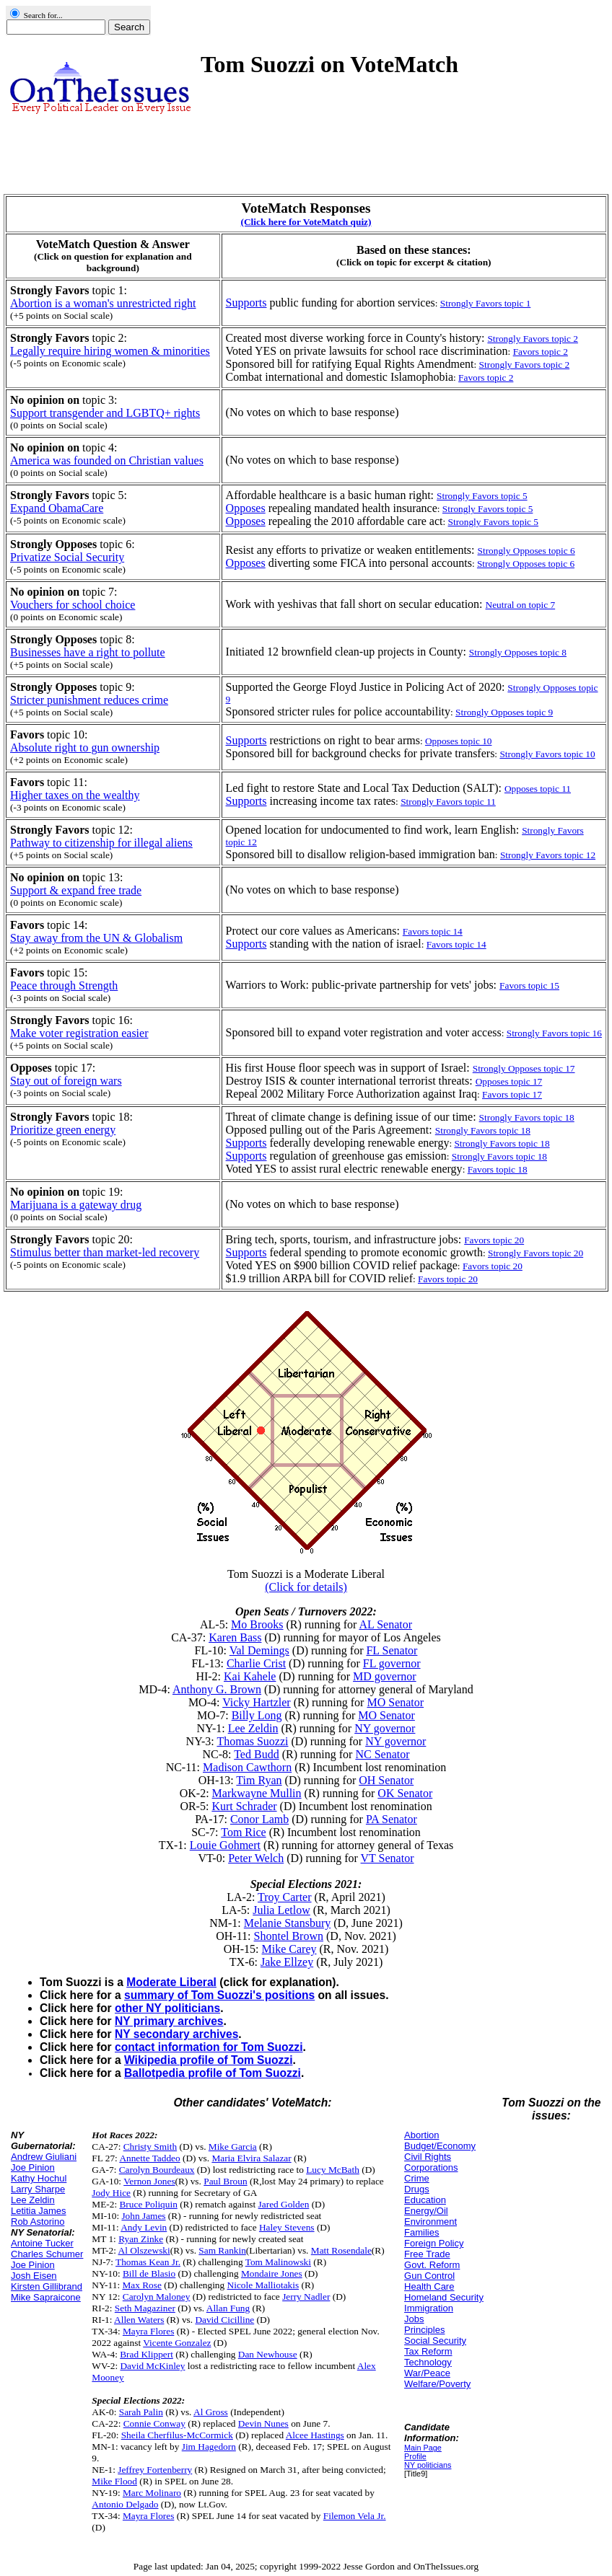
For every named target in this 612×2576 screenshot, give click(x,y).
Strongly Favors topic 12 (547, 855)
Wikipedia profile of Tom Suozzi (208, 2060)
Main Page (423, 2447)
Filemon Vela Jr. (354, 2515)
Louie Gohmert (225, 1845)
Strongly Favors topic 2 (524, 364)
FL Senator (391, 1650)
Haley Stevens (287, 2227)
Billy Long (257, 1715)
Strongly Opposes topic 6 (525, 563)
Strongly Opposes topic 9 (504, 712)
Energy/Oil (426, 2210)
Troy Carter (285, 1897)
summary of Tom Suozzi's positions (219, 1995)
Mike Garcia (233, 2146)
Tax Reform (428, 2351)
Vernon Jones (149, 2181)
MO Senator (395, 1702)
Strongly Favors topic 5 (487, 508)
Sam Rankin (222, 2250)
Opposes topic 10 (458, 741)
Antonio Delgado (125, 2504)
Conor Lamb (259, 1819)
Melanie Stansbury (287, 1923)
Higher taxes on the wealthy (75, 795)
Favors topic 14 (456, 944)
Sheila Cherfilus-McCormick (177, 2435)
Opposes (246, 508)
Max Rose (141, 2285)
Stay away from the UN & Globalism (96, 938)
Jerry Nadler (306, 2296)
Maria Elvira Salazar (251, 2158)
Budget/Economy (440, 2145)
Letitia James (38, 2210)
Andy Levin (144, 2227)
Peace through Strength (64, 985)
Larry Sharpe (38, 2189)
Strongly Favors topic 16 (554, 1033)
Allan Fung (228, 2308)
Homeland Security (444, 2297)
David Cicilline (224, 2319)
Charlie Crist (256, 1663)
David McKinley (152, 2365)
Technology (428, 2362)
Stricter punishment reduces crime (89, 700)
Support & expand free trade (75, 890)
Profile (415, 2456)
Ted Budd (256, 1754)
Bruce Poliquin (148, 2204)
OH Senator (386, 1780)
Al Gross (210, 2412)
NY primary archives (169, 2021)
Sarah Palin (141, 2412)
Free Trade (427, 2254)
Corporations (431, 2167)
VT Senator (387, 1858)
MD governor (384, 1676)
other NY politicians (167, 2008)
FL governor (392, 1663)
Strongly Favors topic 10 (547, 754)
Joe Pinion (33, 2167)
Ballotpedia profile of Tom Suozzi (212, 2073)
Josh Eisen (34, 2275)
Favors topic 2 (540, 351)
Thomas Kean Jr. (147, 2262)
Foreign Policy (433, 2243)
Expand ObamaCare (56, 508)
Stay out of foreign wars (66, 1081)
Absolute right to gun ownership (84, 747)
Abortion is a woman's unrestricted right (103, 303)
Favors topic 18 (498, 1169)
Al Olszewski (144, 2250)
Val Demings (259, 1650)
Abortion (421, 2135)
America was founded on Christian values (107, 460)
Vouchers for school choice (72, 605)
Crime (416, 2178)
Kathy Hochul (38, 2178)
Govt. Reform (432, 2264)
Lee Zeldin (253, 1728)
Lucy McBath (332, 2169)
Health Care (429, 2286)
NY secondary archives (176, 2034)
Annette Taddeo (149, 2158)
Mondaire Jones (271, 2273)
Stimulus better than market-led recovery (104, 1252)
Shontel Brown (288, 1936)
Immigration (428, 2308)
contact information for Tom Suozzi (208, 2047)
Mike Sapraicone (46, 2297)
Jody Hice (111, 2192)
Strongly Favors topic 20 (535, 1253)
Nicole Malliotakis (263, 2285)
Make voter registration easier (79, 1033)
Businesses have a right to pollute (87, 652)
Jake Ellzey (287, 1962)
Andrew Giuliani (43, 2156)
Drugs (416, 2189)
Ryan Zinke (140, 2238)
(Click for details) (306, 1587)
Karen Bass (235, 1637)
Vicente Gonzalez (177, 2342)
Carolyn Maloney (157, 2296)
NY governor (384, 1728)
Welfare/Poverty (437, 2383)
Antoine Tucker (42, 2243)
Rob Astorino (37, 2221)
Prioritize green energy (62, 1130)
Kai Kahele (250, 1676)
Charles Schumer (47, 2254)
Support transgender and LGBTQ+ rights (105, 413)
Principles (424, 2329)
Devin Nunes (263, 2423)
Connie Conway (154, 2423)
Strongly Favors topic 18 (501, 1143)
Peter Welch (256, 1858)
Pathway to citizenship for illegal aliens (101, 843)
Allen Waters (139, 2319)
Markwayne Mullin (257, 1793)
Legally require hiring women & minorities (110, 351)
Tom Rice (243, 1832)
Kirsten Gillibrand (46, 2286)
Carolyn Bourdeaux (157, 2169)
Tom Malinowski (278, 2262)
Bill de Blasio (149, 2273)
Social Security (435, 2340)
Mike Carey (289, 1949)
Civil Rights (427, 2156)
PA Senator (391, 1819)
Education (425, 2200)
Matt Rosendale (341, 2250)
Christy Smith (150, 2146)
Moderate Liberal (171, 1982)
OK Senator (404, 1793)
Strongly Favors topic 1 (485, 303)
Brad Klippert (146, 2354)
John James (143, 2215)
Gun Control (429, 2275)
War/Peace (427, 2373)
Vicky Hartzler (256, 1702)
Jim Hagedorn (209, 2446)
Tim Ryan (258, 1780)
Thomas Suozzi (252, 1741)
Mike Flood (114, 2481)
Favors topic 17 (512, 1094)
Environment (430, 2221)
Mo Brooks (257, 1624)
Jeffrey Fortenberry (155, 2469)
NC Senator (382, 1754)
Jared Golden (284, 2204)
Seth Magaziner (145, 2308)
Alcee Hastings (315, 2435)
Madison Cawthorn (247, 1767)
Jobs (414, 2318)
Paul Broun (225, 2181)
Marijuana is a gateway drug (75, 1205)
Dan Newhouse (267, 2354)
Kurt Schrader (243, 1806)
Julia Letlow (281, 1910)
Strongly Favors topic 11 (448, 801)
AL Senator (385, 1624)
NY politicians (427, 2465)
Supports (246, 302)
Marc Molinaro (152, 2492)
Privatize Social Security (67, 557)
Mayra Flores (148, 2331)
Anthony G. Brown (216, 1689)
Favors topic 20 (493, 1266)
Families (421, 2232)
